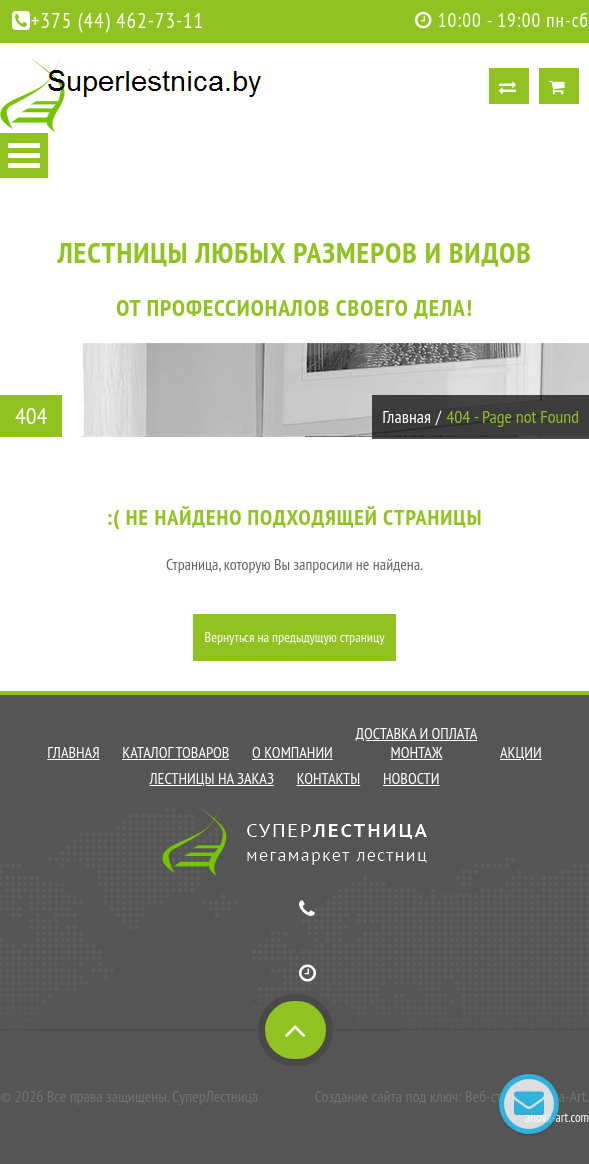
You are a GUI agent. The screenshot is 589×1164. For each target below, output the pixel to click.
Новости (411, 778)
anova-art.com (557, 1117)
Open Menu (24, 155)
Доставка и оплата (417, 733)
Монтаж (416, 752)
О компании (292, 752)
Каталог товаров (175, 752)
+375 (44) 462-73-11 (108, 20)
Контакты (329, 778)
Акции (521, 752)
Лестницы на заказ (212, 778)
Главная (406, 416)
